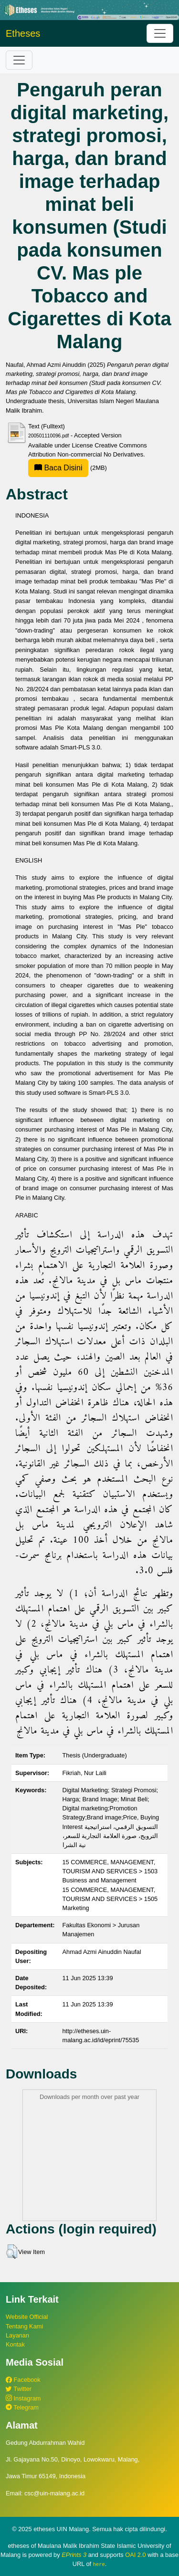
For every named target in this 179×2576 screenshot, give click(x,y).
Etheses (23, 33)
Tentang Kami (24, 2326)
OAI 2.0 (135, 2554)
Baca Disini (58, 468)
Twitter (19, 2388)
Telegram (22, 2407)
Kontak (15, 2344)
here (99, 2564)
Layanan (17, 2335)
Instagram (23, 2398)
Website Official (27, 2316)
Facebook (23, 2379)
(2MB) (67, 467)
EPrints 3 (74, 2554)
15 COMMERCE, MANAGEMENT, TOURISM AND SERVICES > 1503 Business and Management (110, 1871)
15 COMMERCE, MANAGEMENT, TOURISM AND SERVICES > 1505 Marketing (110, 1898)
